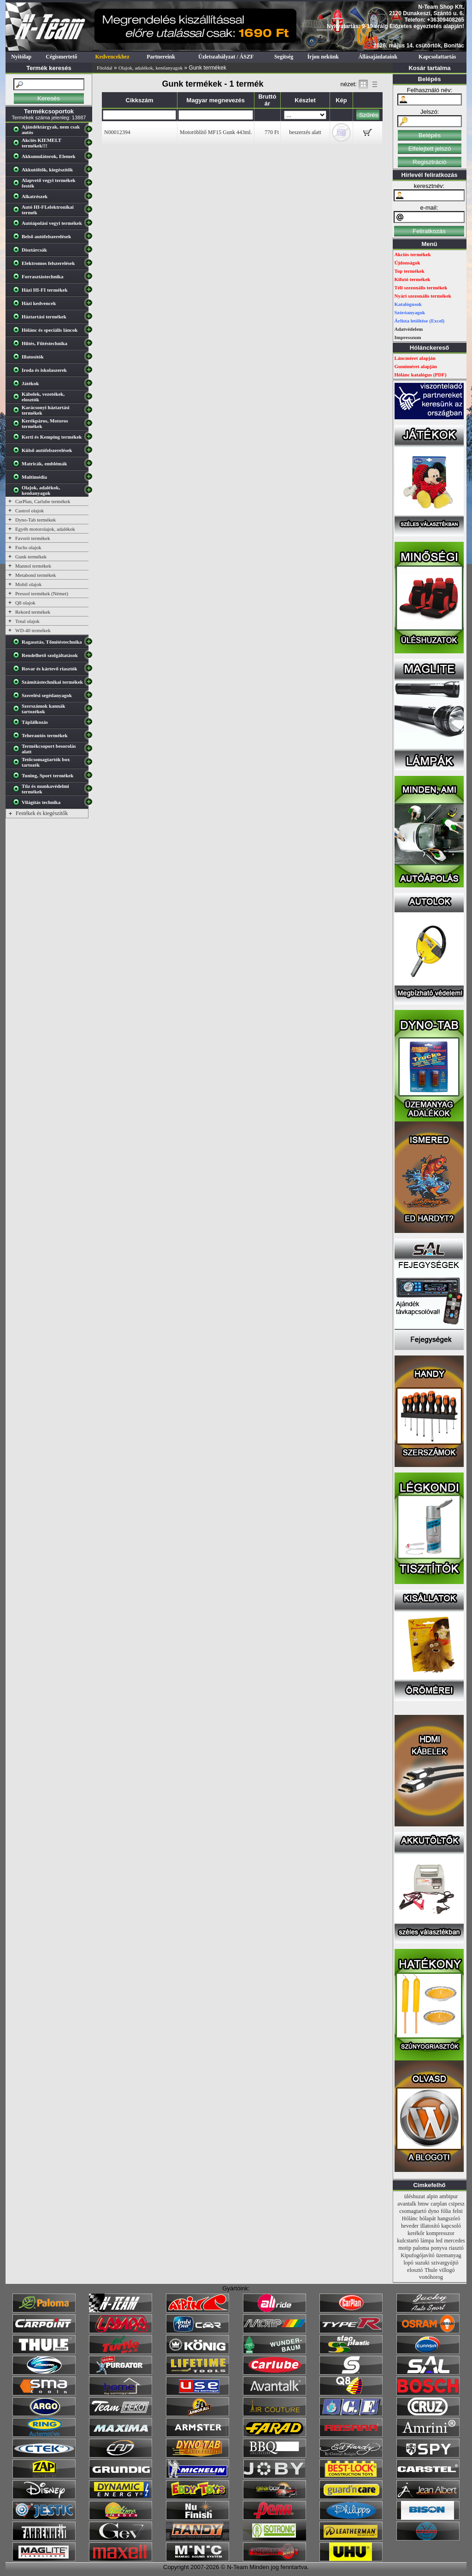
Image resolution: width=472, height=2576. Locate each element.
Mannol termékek (33, 566)
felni (458, 2211)
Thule (431, 2270)
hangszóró (448, 2218)
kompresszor (440, 2233)
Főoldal (104, 67)
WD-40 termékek (33, 630)
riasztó (456, 2248)
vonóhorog (431, 2277)
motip (404, 2248)
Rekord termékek (32, 612)
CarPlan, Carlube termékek (42, 501)
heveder (410, 2226)
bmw (423, 2203)
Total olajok (27, 621)
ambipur (448, 2196)
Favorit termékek (32, 538)
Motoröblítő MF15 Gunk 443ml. (216, 132)
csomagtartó (412, 2211)
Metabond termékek (35, 575)
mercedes (454, 2240)
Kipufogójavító (417, 2255)
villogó (447, 2270)
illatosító (430, 2226)
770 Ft (272, 132)
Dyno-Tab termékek (35, 519)
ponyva (439, 2248)
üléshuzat (414, 2196)
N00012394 (117, 132)
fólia (446, 2211)
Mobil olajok (28, 584)
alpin (432, 2196)
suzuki (422, 2262)
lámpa (427, 2240)
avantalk (406, 2203)
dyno (433, 2211)
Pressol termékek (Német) (41, 593)
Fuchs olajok (28, 547)
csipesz (456, 2203)
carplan (439, 2203)
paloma (421, 2248)
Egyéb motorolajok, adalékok (45, 529)
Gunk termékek (31, 556)
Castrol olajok (29, 510)
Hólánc (410, 2218)
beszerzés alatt (305, 132)
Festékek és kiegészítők (42, 813)
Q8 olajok (25, 602)
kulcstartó (408, 2240)
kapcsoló (451, 2226)
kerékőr (416, 2233)
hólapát (427, 2218)
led (439, 2240)
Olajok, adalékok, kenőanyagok (150, 67)
